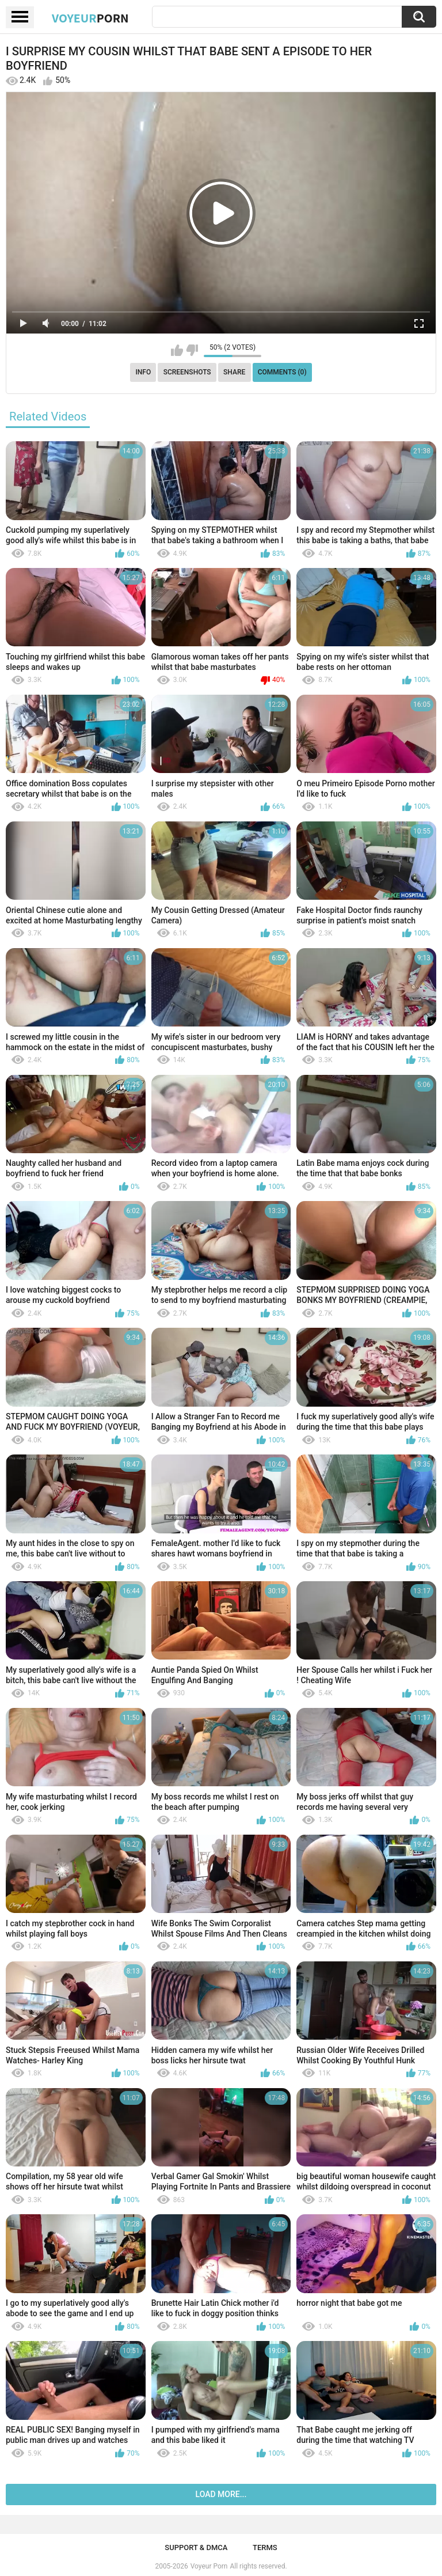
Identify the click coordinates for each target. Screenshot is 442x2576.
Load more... (221, 2494)
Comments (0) (282, 372)
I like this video (177, 350)
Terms (265, 2547)
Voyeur (90, 18)
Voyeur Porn (209, 2566)
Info (143, 372)
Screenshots (187, 372)
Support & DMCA (196, 2547)
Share (234, 372)
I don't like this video (192, 350)
